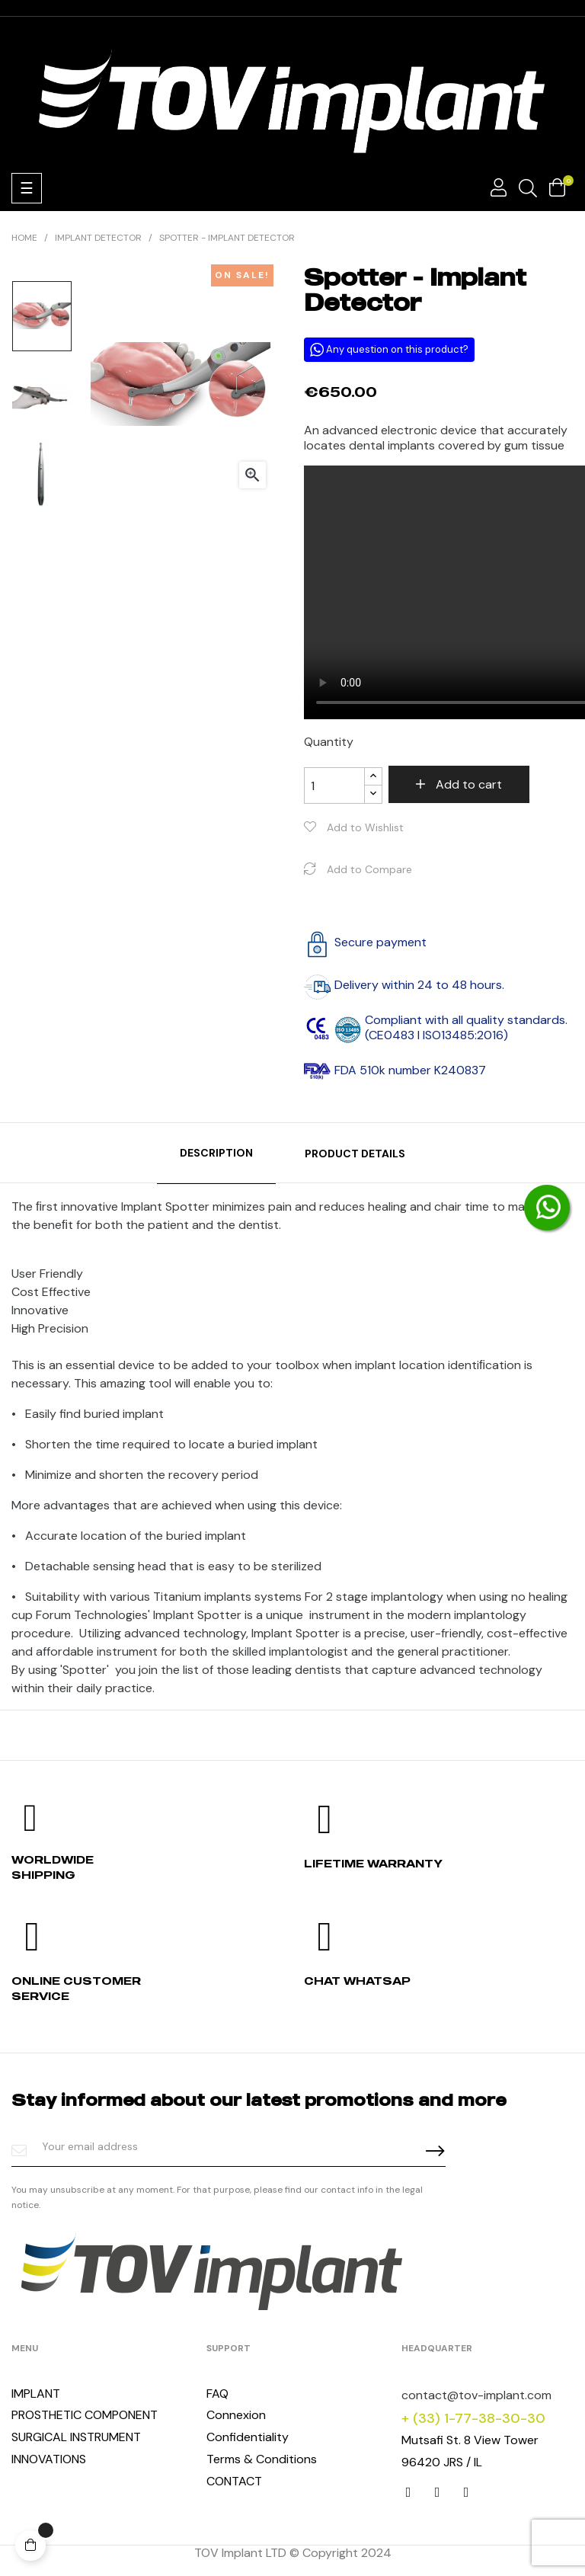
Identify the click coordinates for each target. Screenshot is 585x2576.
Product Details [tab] (355, 1153)
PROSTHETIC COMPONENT (84, 2415)
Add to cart (467, 784)
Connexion (236, 2415)
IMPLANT (35, 2394)
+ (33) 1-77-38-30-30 (473, 2418)
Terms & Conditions (261, 2459)
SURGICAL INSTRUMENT (76, 2437)
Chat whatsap (357, 1980)
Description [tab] (216, 1153)
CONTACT (234, 2481)
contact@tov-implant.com (476, 2395)
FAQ (217, 2394)
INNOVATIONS (48, 2459)
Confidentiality (247, 2437)
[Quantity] (334, 785)
